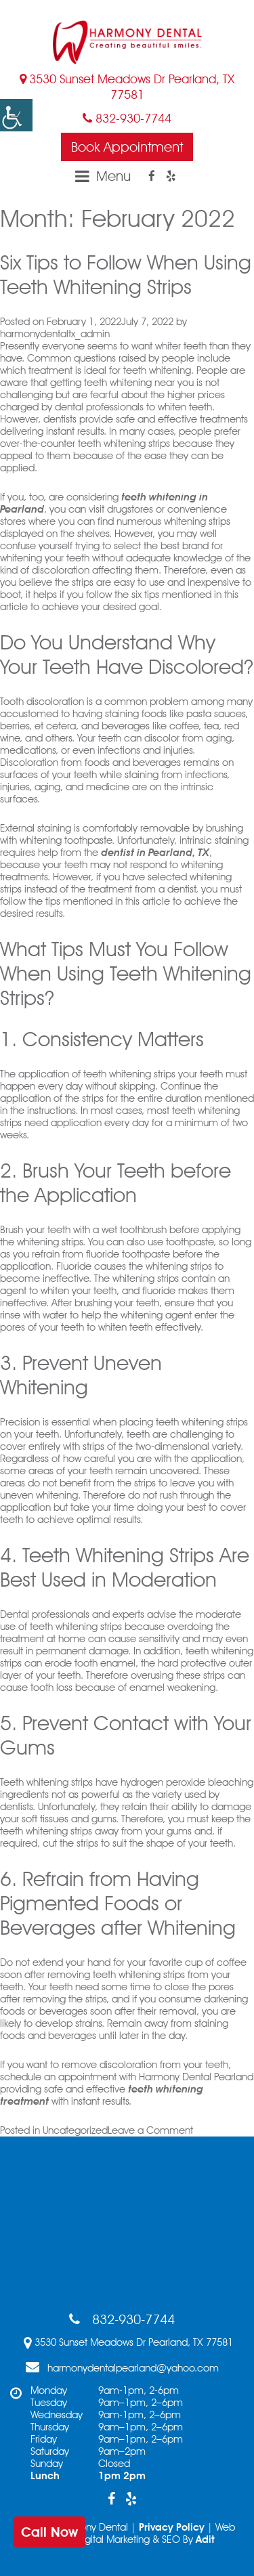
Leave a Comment (150, 2130)
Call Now (49, 2532)
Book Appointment (127, 147)
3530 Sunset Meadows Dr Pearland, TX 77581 (127, 87)
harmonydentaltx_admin (55, 334)
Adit (205, 2539)
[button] (16, 115)
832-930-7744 (127, 118)
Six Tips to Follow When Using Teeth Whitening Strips (125, 274)
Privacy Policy (172, 2527)
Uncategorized (75, 2130)
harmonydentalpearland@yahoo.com (122, 2367)
